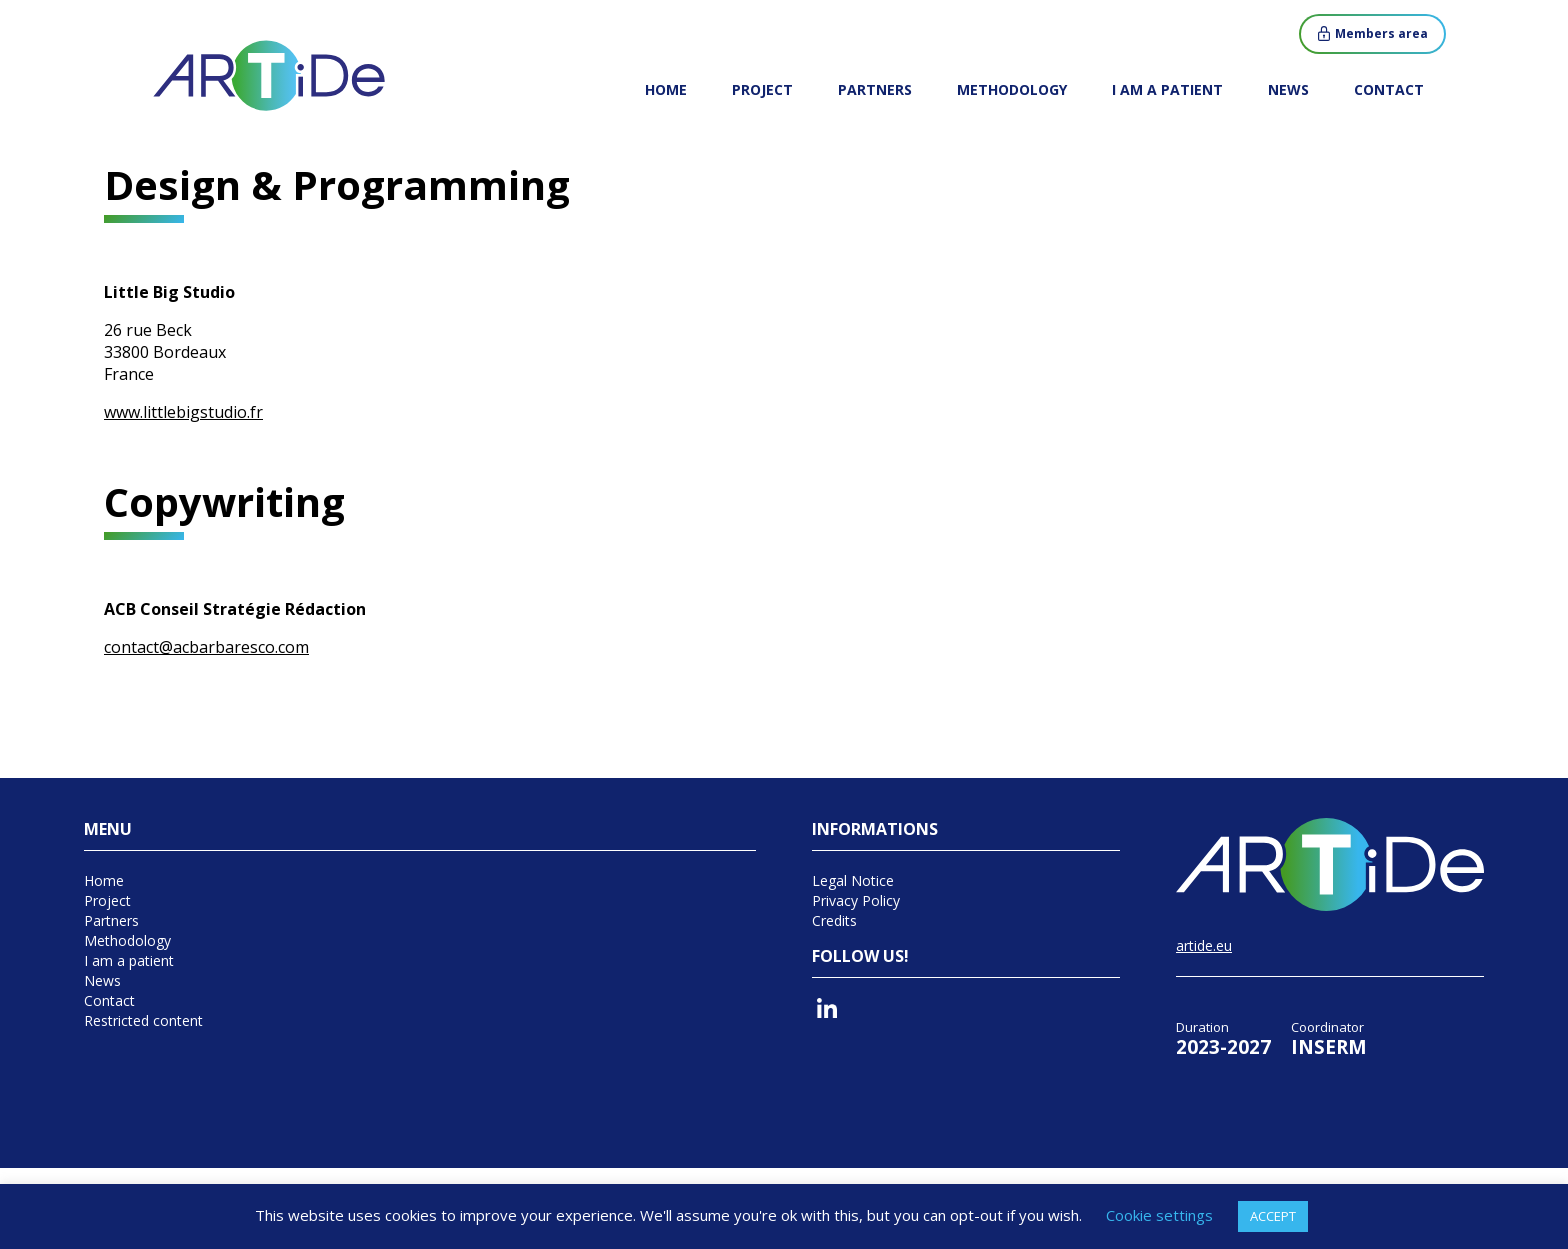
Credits (834, 920)
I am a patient (1167, 89)
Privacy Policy (856, 900)
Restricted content (143, 1020)
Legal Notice (853, 880)
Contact (1389, 89)
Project (762, 89)
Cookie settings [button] (1159, 1215)
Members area (1381, 33)
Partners (875, 89)
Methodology (1012, 89)
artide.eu (1204, 945)
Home (666, 89)
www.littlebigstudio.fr (183, 412)
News (1288, 89)
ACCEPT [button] (1273, 1216)
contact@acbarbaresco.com (206, 647)
